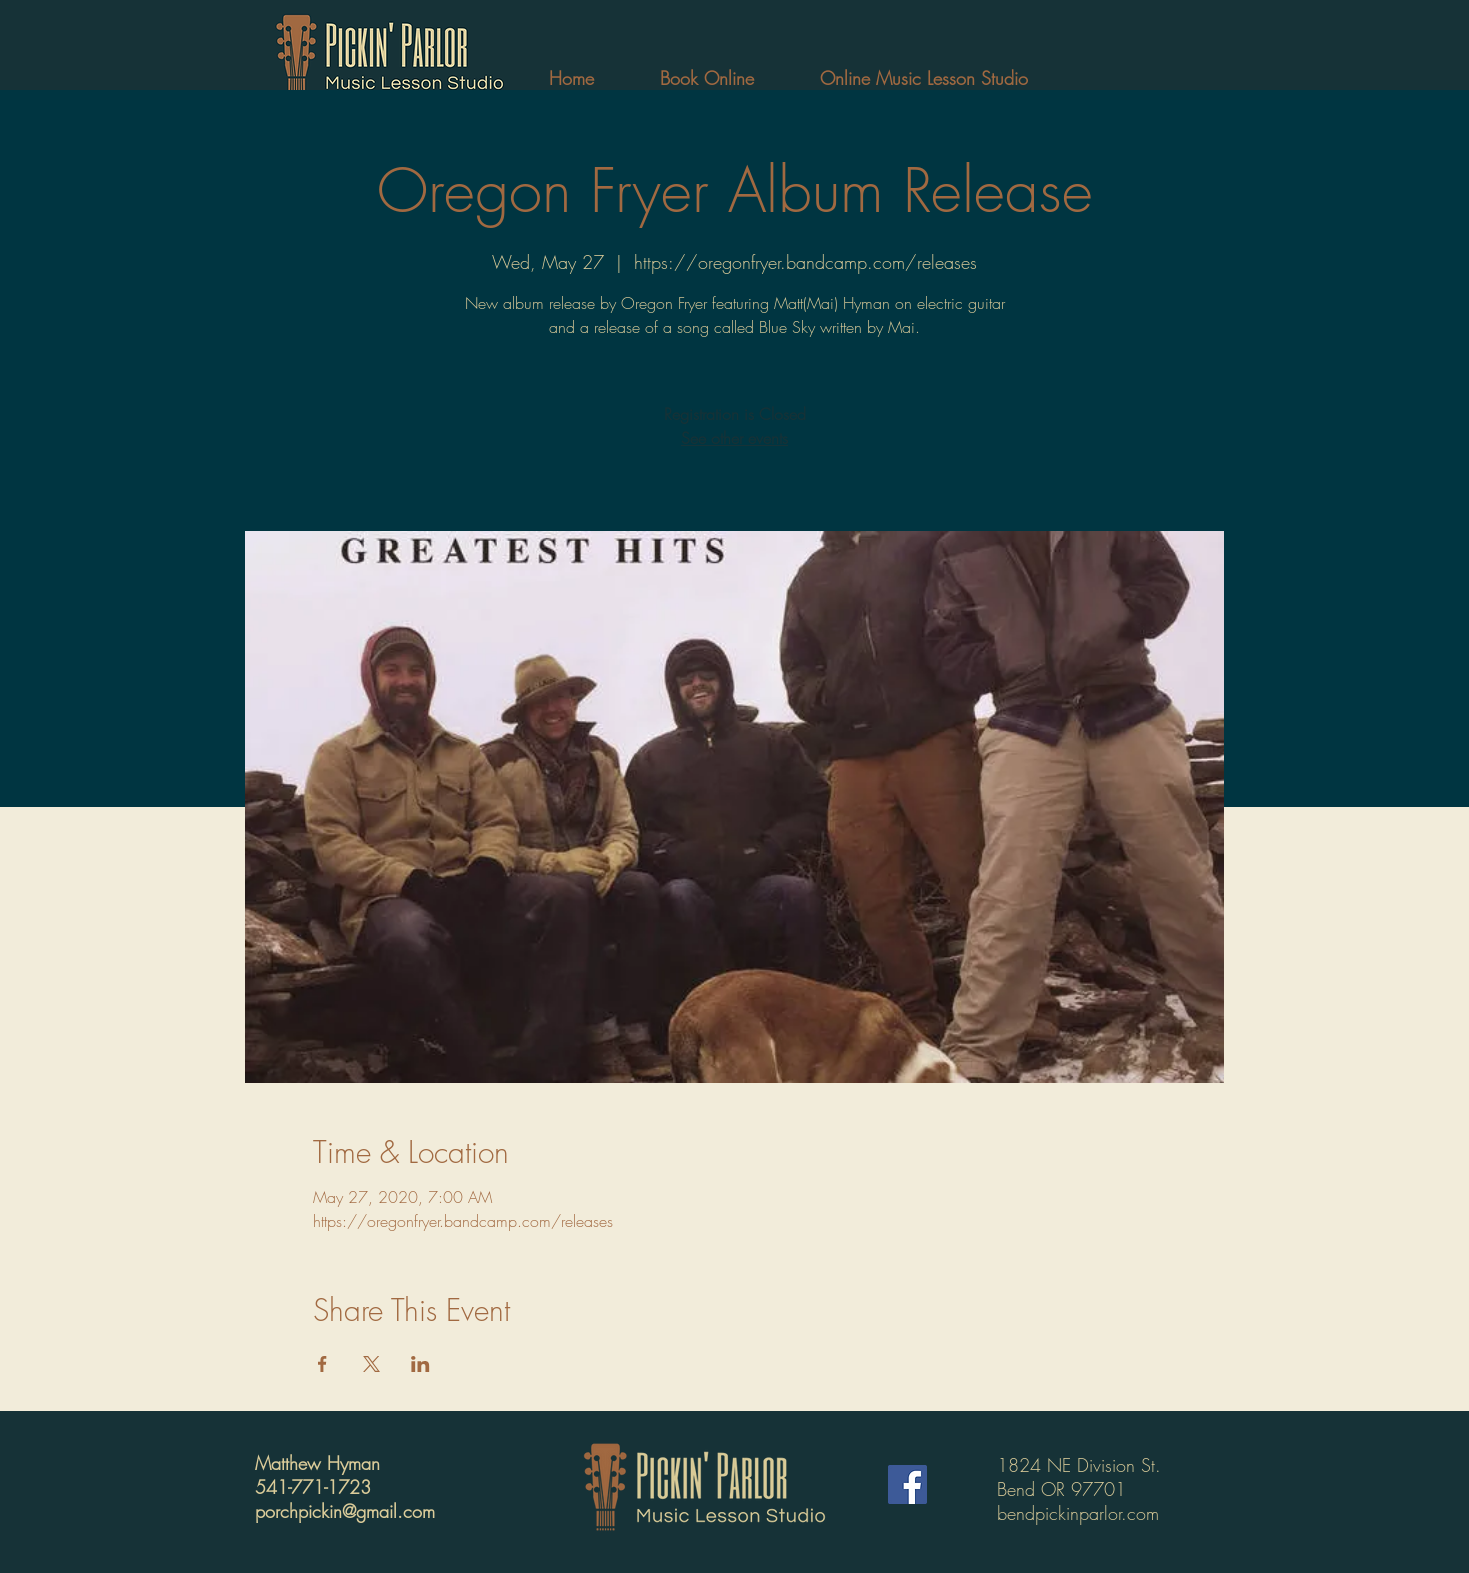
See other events (734, 438)
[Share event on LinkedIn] (420, 1364)
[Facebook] (907, 1484)
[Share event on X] (371, 1364)
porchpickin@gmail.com (345, 1511)
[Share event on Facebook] (322, 1364)
